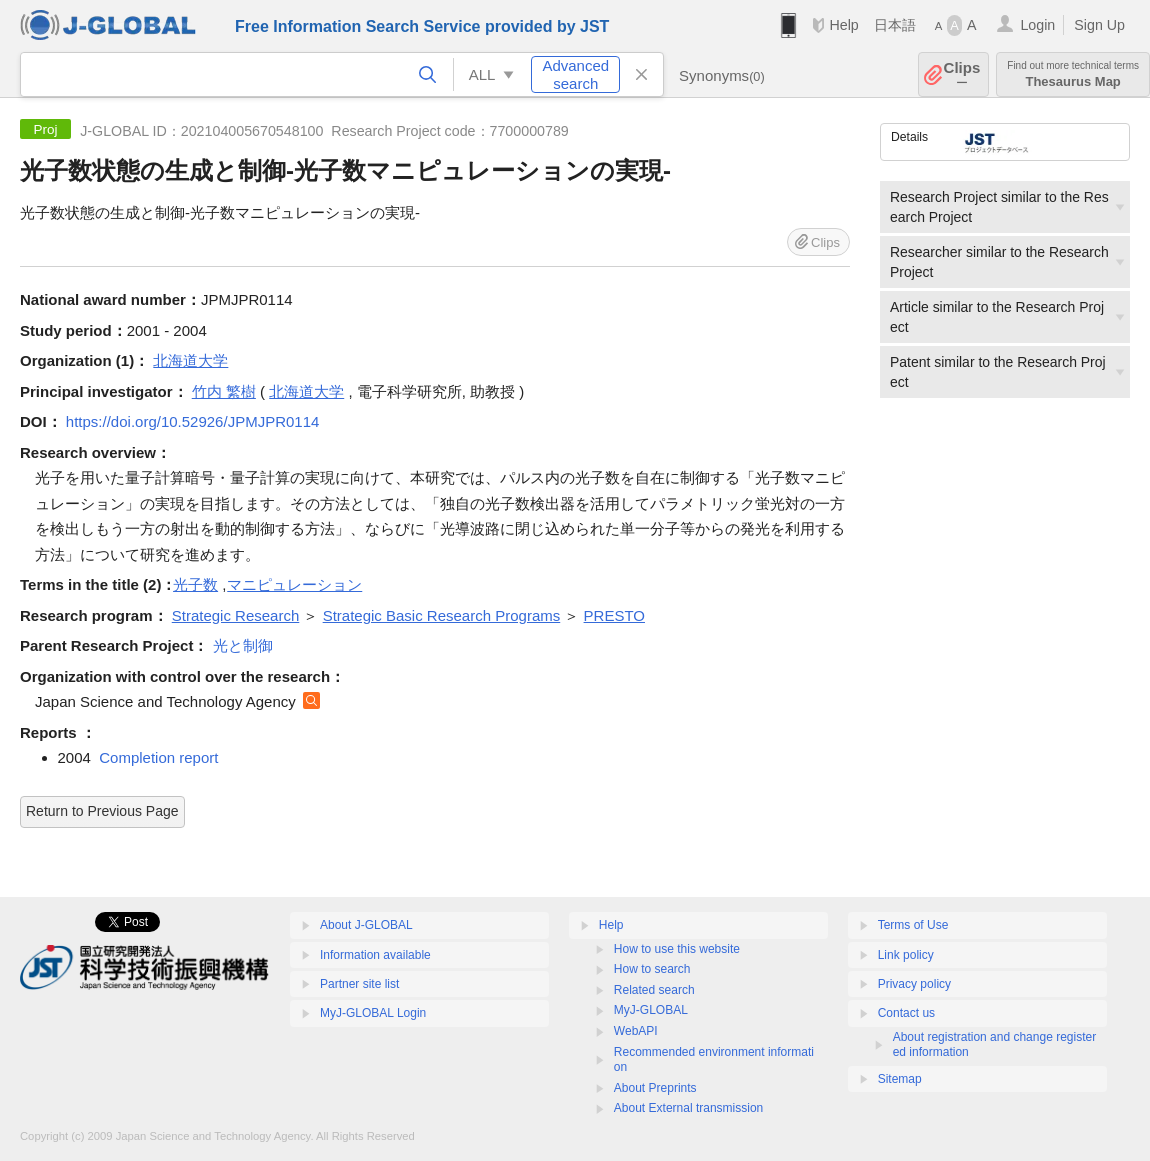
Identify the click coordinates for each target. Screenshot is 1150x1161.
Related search (654, 990)
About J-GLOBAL (366, 925)
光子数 (195, 584)
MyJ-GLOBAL (651, 1010)
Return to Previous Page (102, 811)
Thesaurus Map (1073, 74)
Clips (962, 74)
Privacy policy (914, 984)
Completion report (158, 757)
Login (1037, 25)
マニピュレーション (294, 584)
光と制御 (243, 645)
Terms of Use (913, 925)
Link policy (906, 955)
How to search (652, 969)
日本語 (895, 25)
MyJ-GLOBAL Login (373, 1013)
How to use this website (677, 949)
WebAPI (636, 1031)
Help (843, 25)
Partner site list (359, 984)
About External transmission (688, 1108)
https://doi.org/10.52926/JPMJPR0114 (193, 421)
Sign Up (1099, 25)
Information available (375, 955)
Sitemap (900, 1079)
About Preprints (655, 1088)
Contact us (906, 1013)
